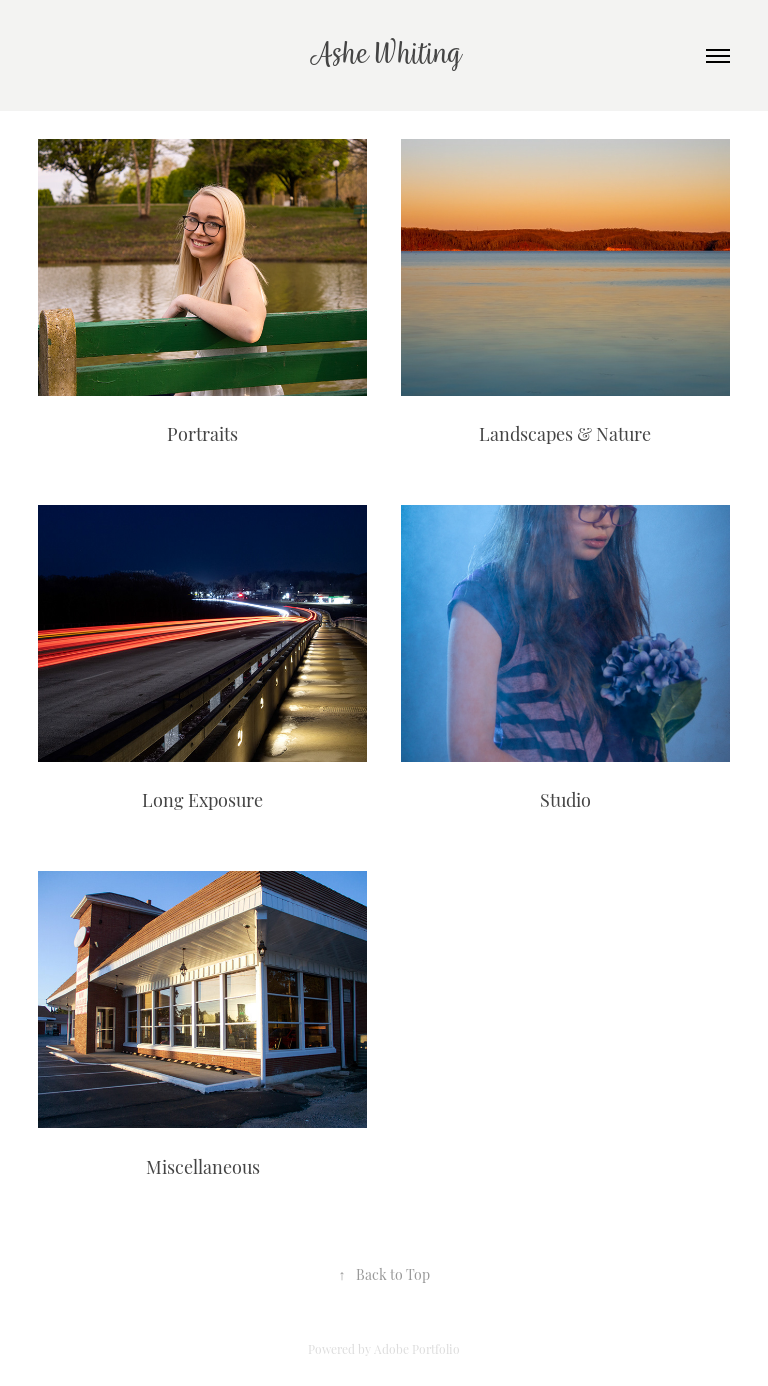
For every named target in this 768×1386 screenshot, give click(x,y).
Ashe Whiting (384, 55)
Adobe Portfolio (417, 1348)
